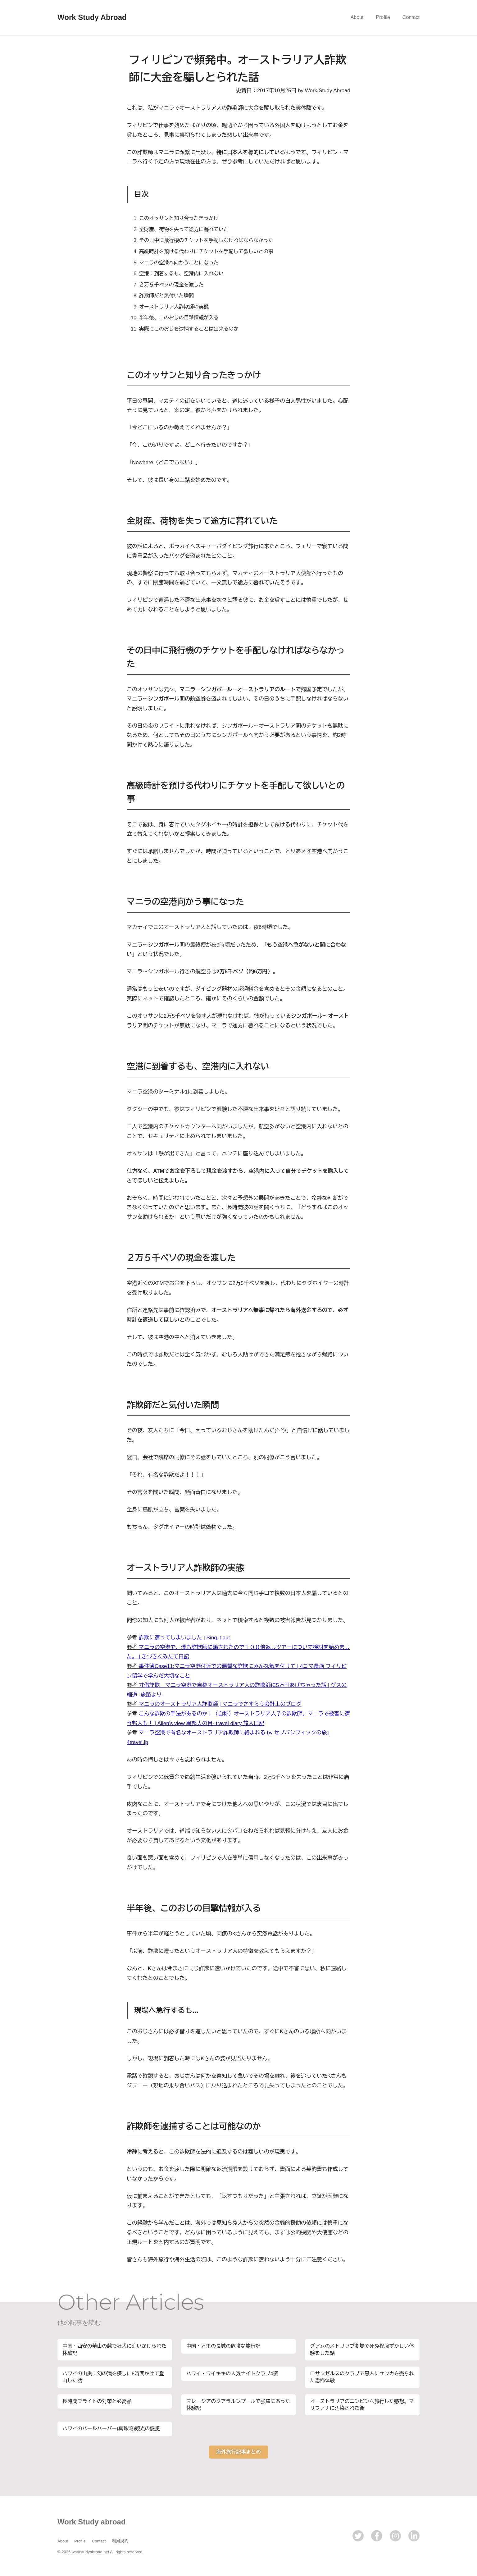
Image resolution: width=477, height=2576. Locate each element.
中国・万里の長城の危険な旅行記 (223, 2346)
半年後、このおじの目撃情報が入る (179, 317)
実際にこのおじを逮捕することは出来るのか (188, 328)
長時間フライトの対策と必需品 (97, 2401)
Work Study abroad (91, 2522)
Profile (383, 17)
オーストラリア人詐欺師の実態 (174, 306)
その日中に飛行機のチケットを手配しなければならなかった (206, 240)
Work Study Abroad (92, 17)
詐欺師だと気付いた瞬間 (166, 295)
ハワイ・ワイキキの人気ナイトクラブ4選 (232, 2373)
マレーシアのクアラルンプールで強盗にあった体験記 (238, 2405)
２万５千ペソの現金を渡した (171, 284)
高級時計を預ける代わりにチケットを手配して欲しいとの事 (206, 251)
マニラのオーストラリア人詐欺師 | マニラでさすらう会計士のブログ (220, 1704)
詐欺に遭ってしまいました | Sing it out (184, 1638)
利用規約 (120, 2541)
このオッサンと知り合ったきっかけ (179, 218)
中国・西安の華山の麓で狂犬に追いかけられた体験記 (114, 2349)
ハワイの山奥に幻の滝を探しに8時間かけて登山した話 (113, 2377)
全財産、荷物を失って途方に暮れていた (184, 229)
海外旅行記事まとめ (238, 2452)
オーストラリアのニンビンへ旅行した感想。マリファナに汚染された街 (362, 2405)
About (357, 17)
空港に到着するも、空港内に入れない (181, 273)
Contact (411, 17)
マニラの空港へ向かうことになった (179, 262)
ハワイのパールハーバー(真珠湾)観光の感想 (111, 2429)
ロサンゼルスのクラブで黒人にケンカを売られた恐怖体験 (362, 2377)
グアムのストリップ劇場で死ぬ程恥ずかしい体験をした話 (362, 2349)
